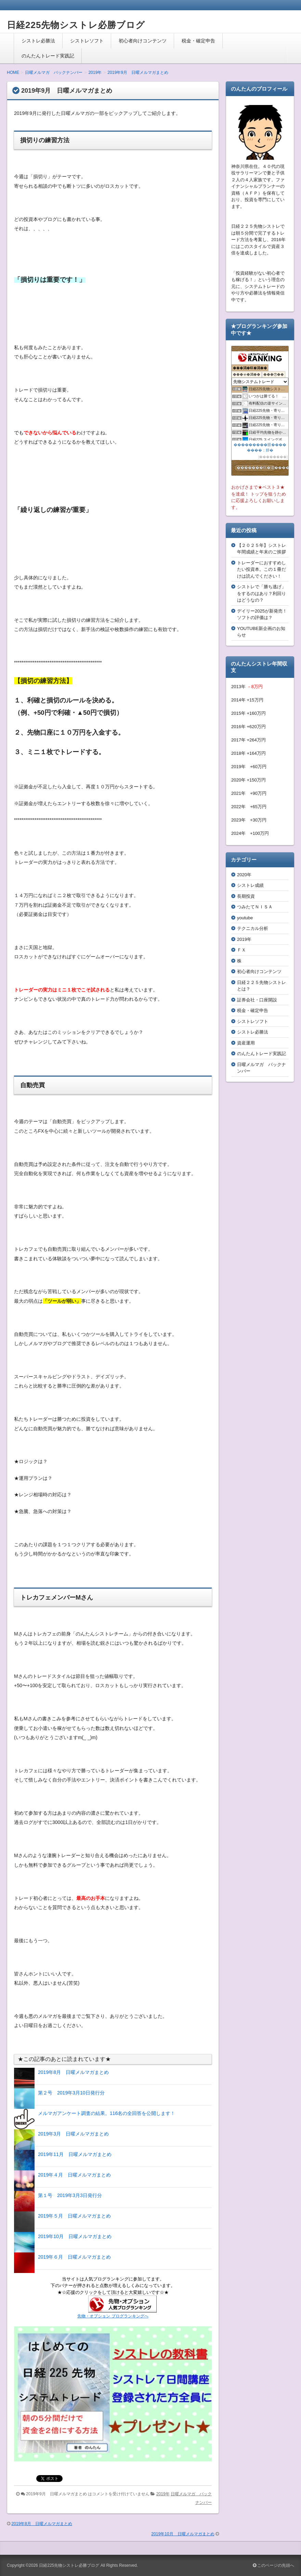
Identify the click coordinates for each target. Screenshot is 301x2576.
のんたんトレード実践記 (48, 55)
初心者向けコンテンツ (143, 40)
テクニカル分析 (252, 928)
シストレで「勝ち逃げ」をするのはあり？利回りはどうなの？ (261, 593)
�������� (273, 457)
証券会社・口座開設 (257, 999)
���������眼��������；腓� (260, 447)
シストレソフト (87, 40)
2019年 (163, 2494)
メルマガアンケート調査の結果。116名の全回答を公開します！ (106, 2113)
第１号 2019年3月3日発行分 (70, 2195)
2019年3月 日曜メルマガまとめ (73, 2134)
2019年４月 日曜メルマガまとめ (74, 2175)
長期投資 (246, 896)
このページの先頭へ (273, 2565)
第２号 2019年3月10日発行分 (71, 2092)
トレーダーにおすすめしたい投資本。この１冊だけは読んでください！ (261, 569)
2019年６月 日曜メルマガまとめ (74, 2257)
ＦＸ (241, 949)
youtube (245, 917)
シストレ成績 (250, 885)
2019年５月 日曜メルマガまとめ (74, 2216)
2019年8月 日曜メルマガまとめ (73, 2072)
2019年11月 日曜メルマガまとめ (75, 2154)
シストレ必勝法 (38, 40)
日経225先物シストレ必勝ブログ (76, 25)
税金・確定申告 (198, 40)
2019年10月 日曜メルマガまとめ (75, 2236)
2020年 (244, 874)
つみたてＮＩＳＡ (255, 906)
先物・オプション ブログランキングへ (112, 2316)
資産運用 (246, 1043)
